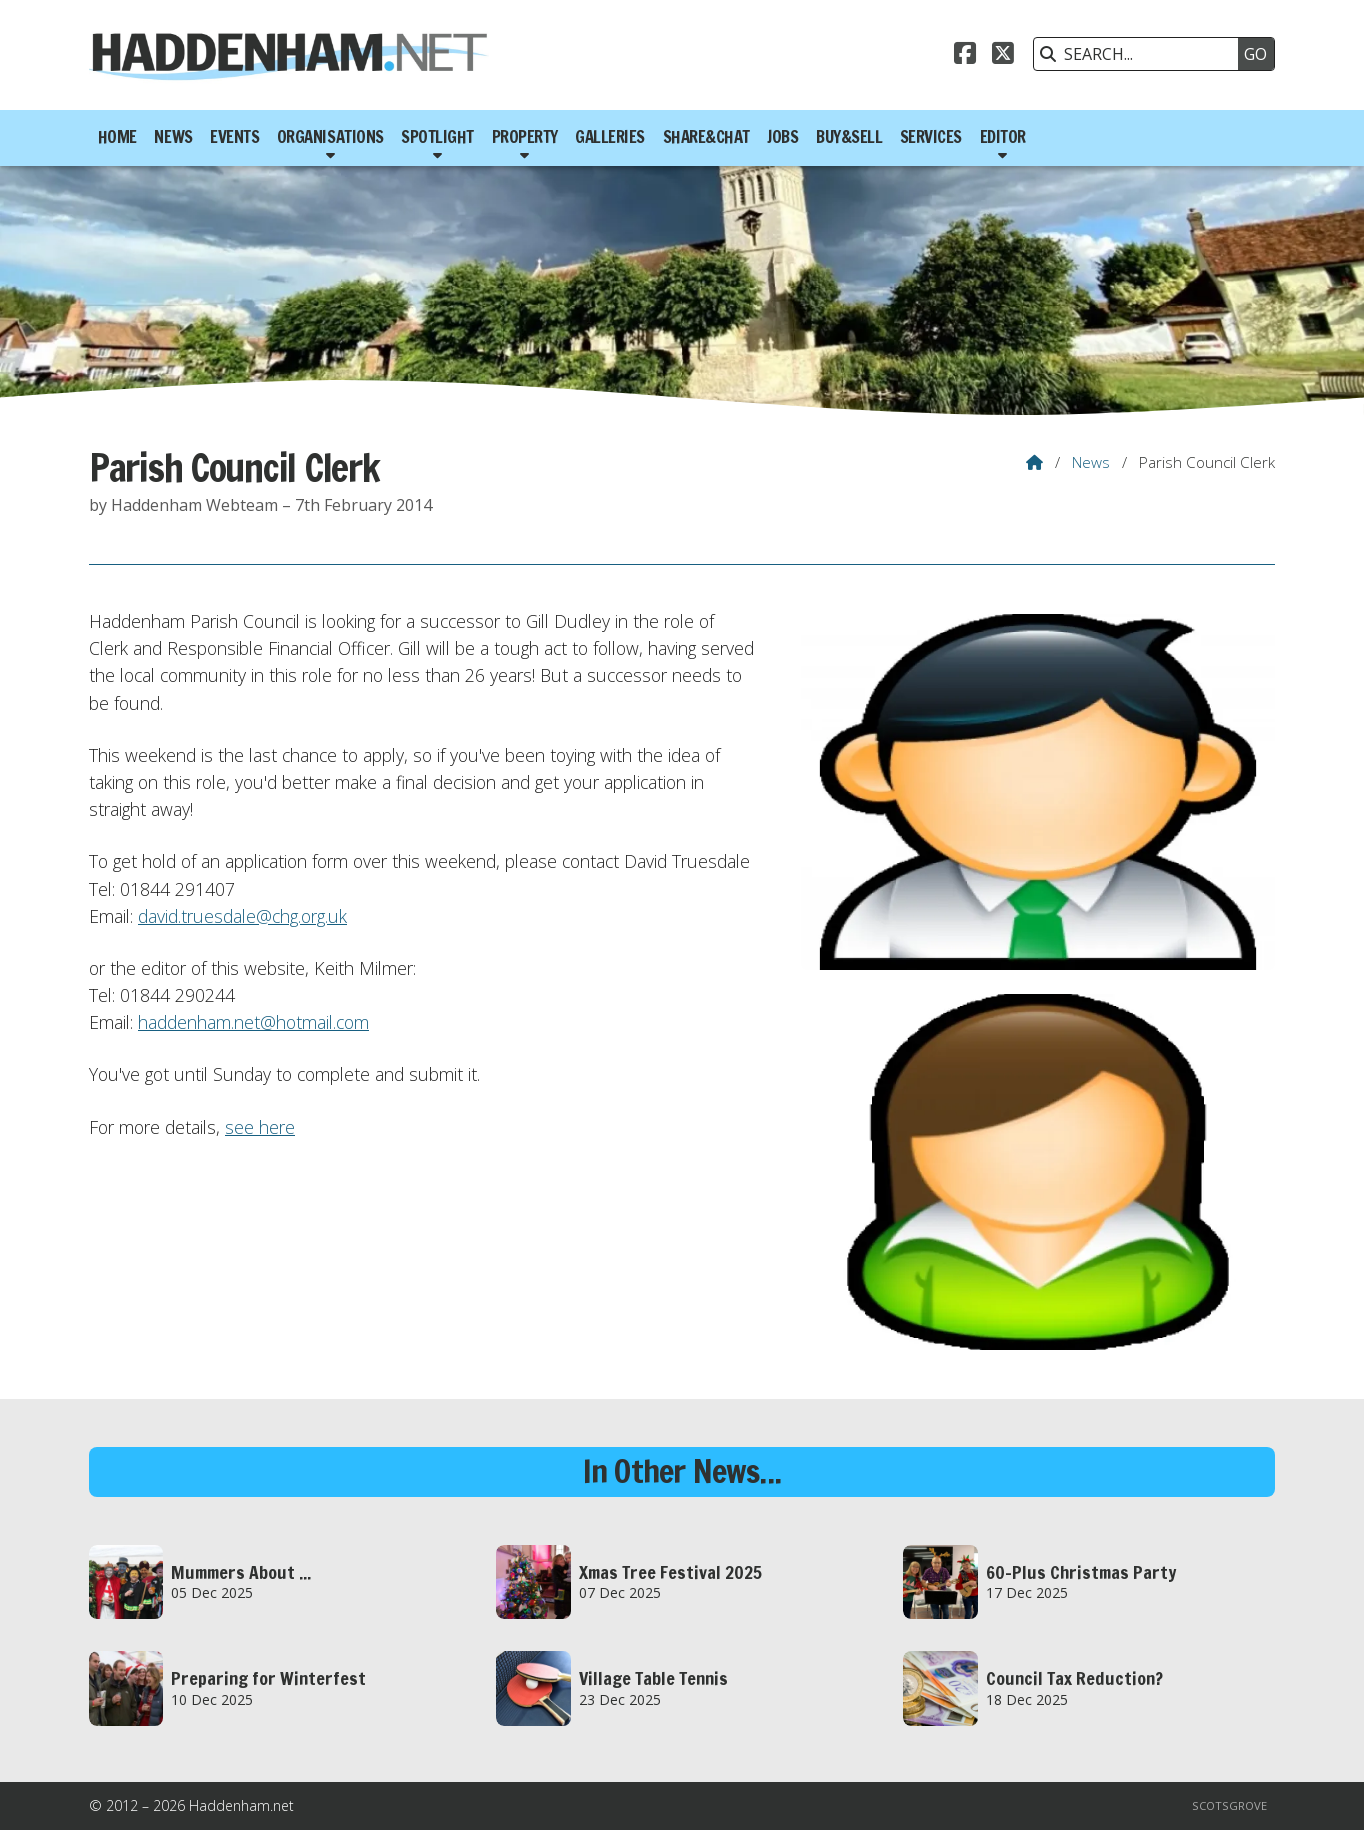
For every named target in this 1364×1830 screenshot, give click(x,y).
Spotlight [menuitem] (437, 137)
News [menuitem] (173, 137)
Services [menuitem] (931, 137)
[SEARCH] (1141, 54)
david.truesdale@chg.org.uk (242, 916)
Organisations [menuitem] (330, 137)
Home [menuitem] (117, 137)
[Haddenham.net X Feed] (1003, 56)
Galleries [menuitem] (610, 137)
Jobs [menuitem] (782, 137)
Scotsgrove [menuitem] (1229, 1805)
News (1091, 462)
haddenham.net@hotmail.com (253, 1022)
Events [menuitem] (234, 137)
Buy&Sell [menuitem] (849, 137)
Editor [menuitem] (1003, 137)
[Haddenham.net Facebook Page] (965, 56)
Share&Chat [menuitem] (706, 137)
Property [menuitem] (525, 137)
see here (260, 1127)
